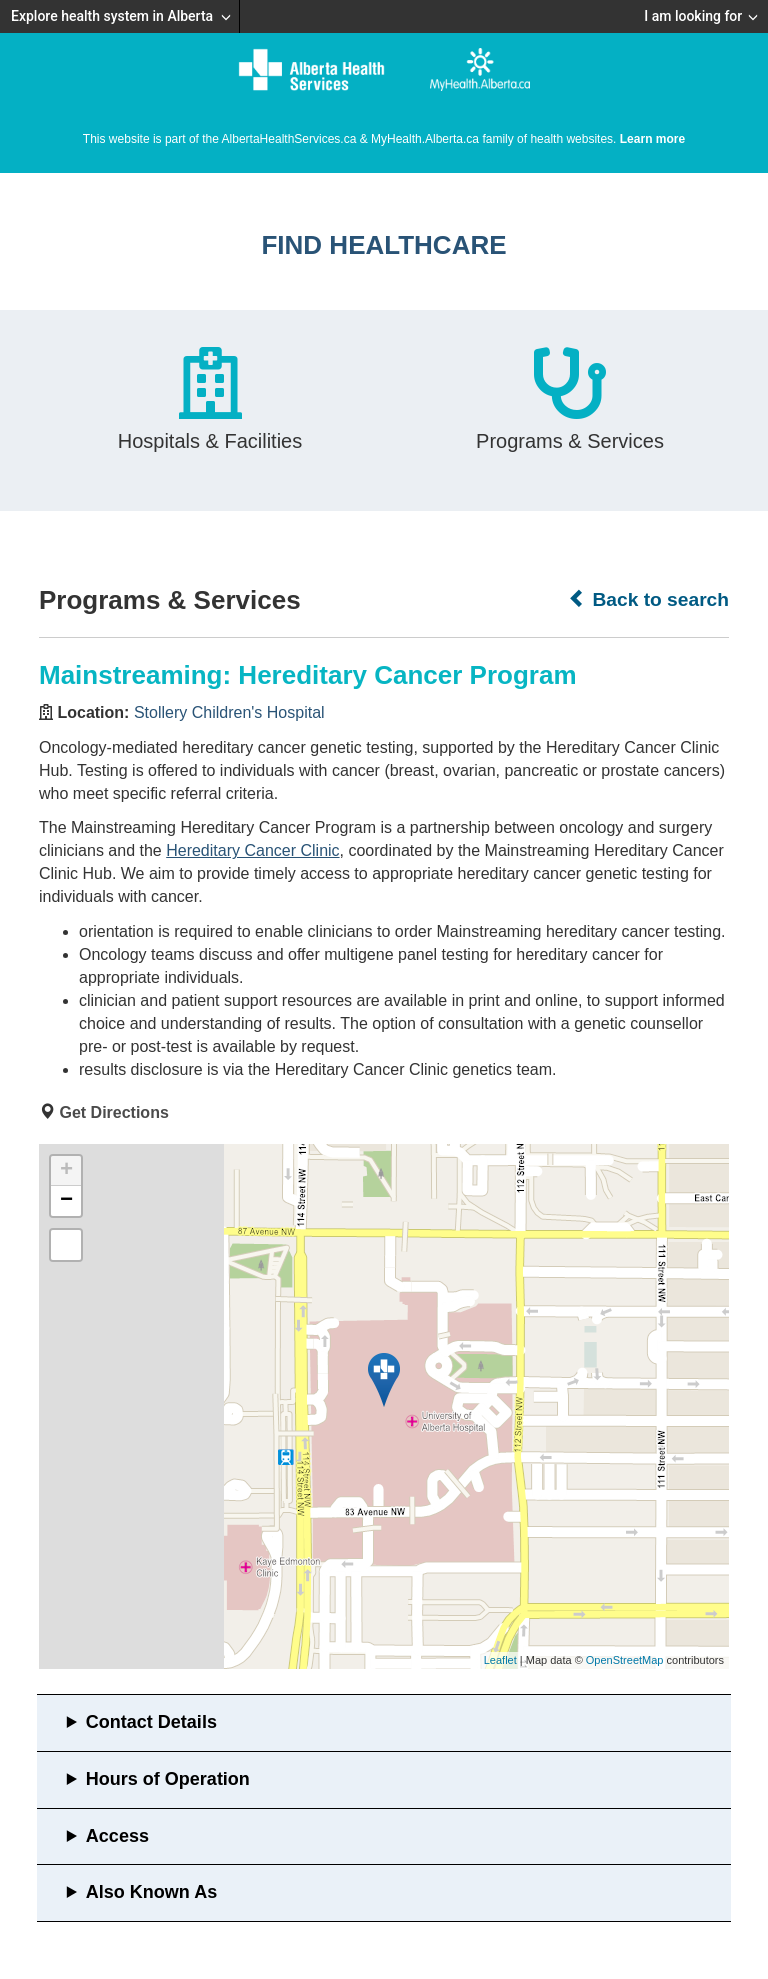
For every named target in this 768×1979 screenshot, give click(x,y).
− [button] (66, 1201)
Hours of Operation (168, 1779)
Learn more (652, 139)
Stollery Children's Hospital (229, 712)
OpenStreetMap (625, 1660)
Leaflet (500, 1660)
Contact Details (151, 1722)
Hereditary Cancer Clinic (252, 850)
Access (117, 1836)
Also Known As (151, 1892)
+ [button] (66, 1171)
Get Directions (113, 1112)
